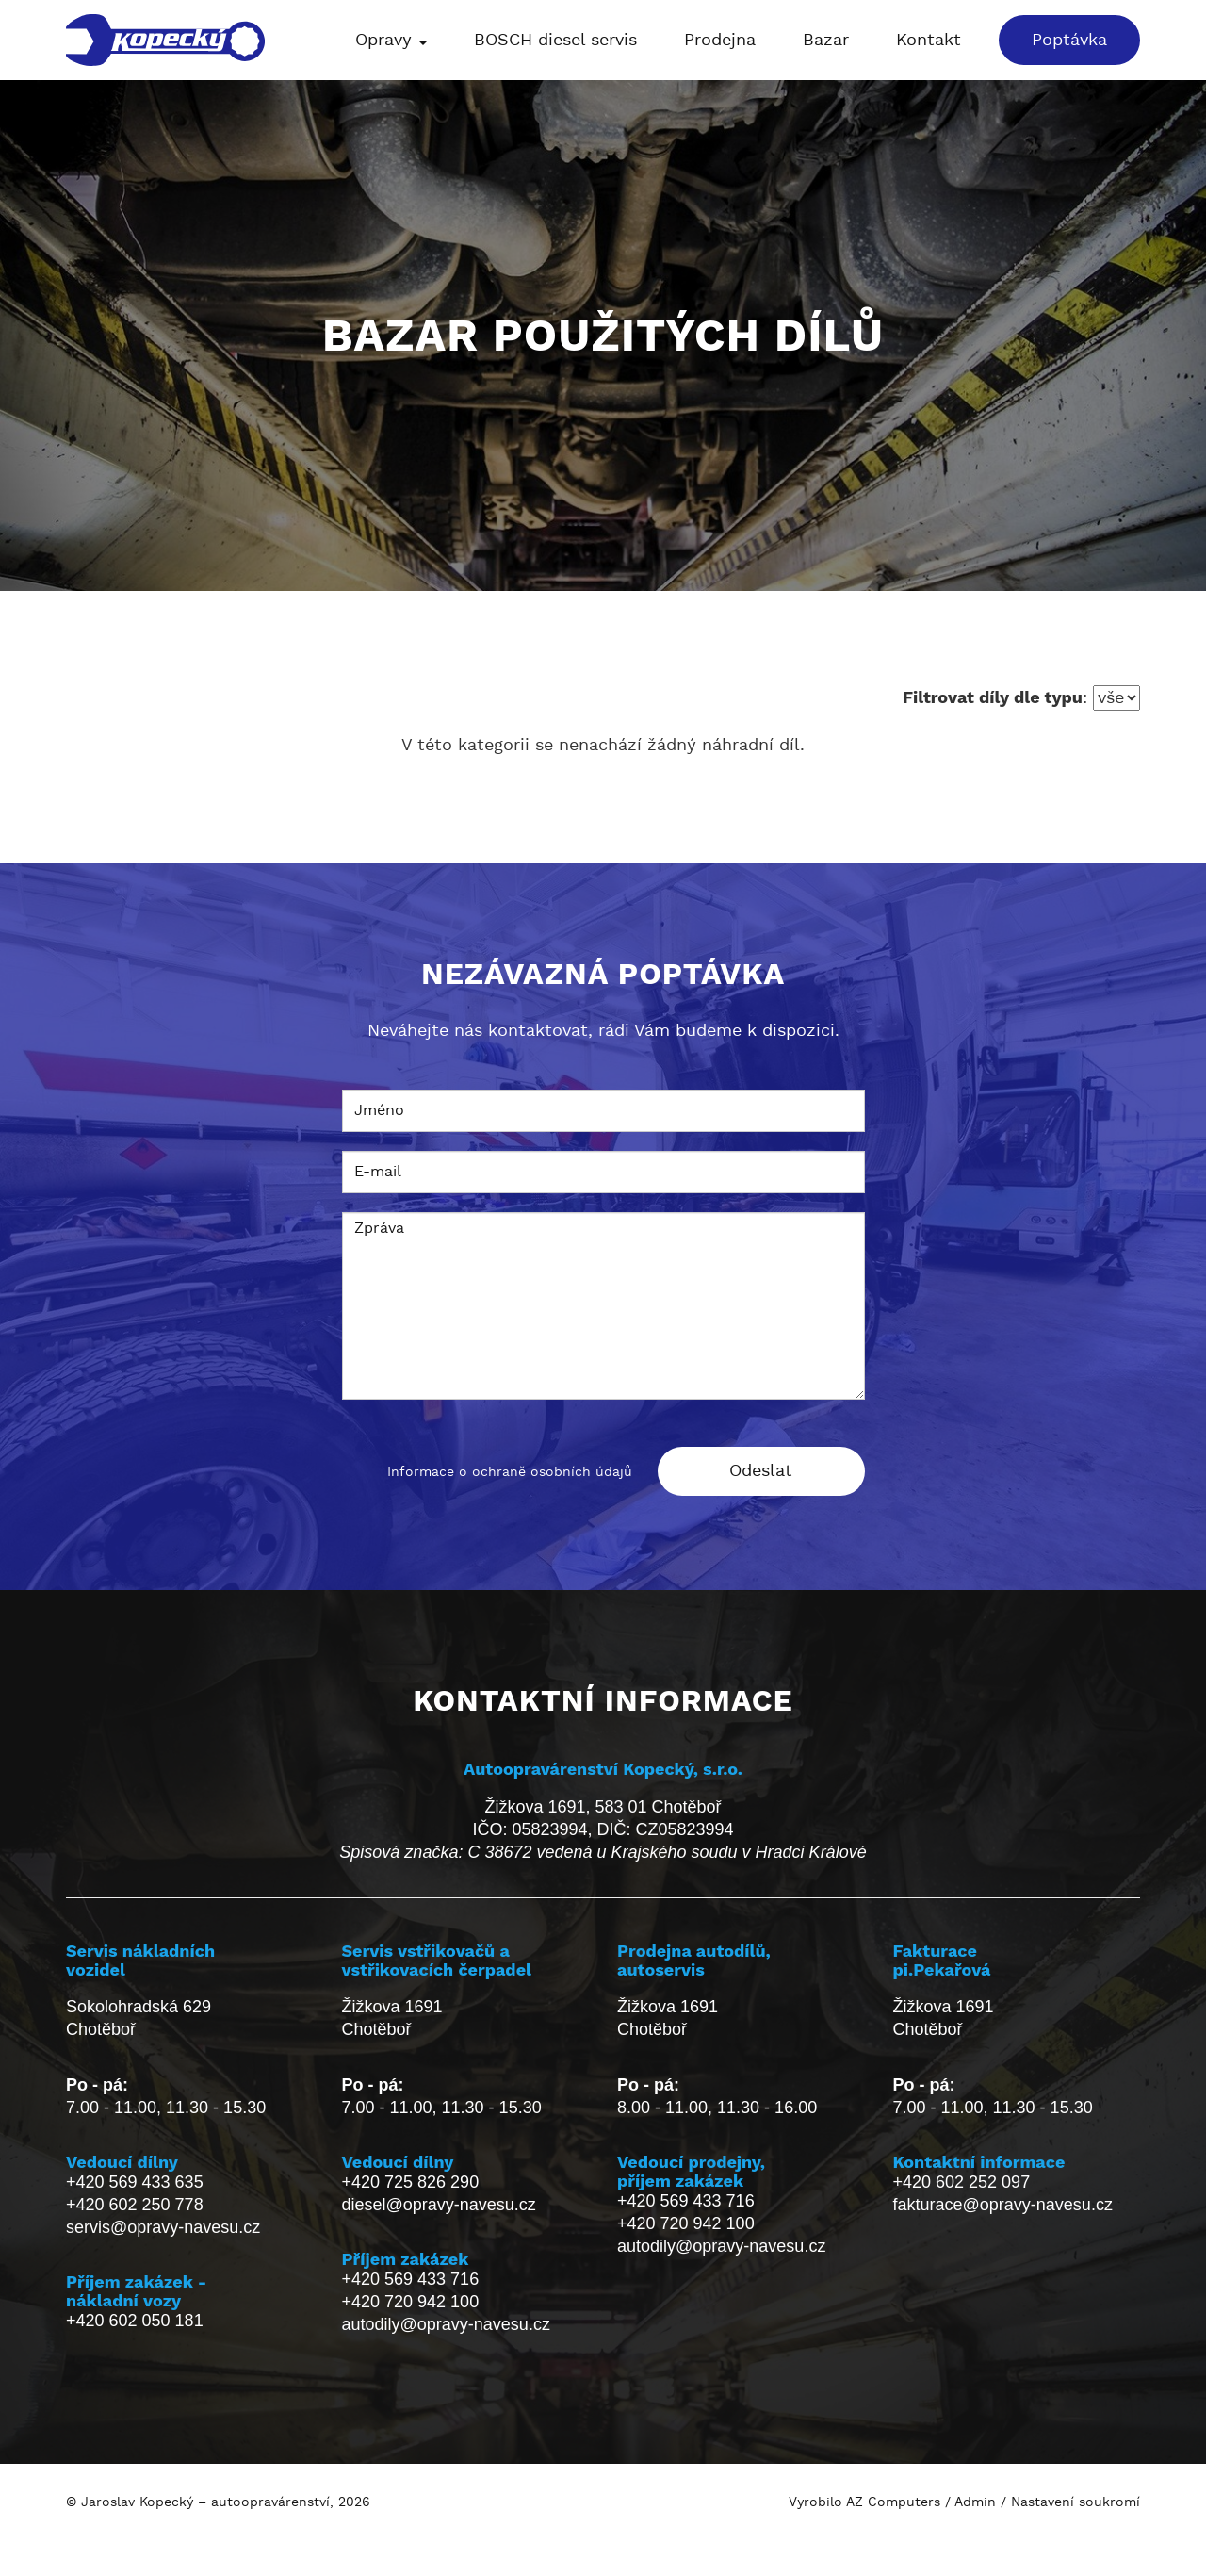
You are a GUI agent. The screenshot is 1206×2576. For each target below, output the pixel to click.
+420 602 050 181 (135, 2320)
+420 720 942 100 (411, 2301)
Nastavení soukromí (1075, 2502)
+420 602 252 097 (962, 2182)
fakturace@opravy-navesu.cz (1003, 2204)
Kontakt (928, 40)
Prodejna (720, 40)
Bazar (826, 40)
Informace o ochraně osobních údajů (509, 1472)
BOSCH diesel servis (555, 40)
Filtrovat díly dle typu (993, 697)
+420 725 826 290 (411, 2182)
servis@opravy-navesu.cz (163, 2227)
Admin (975, 2502)
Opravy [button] (391, 40)
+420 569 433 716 (411, 2279)
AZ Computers (893, 2502)
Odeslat (760, 1471)
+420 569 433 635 (135, 2182)
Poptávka (1069, 40)
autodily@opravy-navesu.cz (446, 2324)
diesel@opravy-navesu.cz (439, 2204)
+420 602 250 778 (135, 2204)
